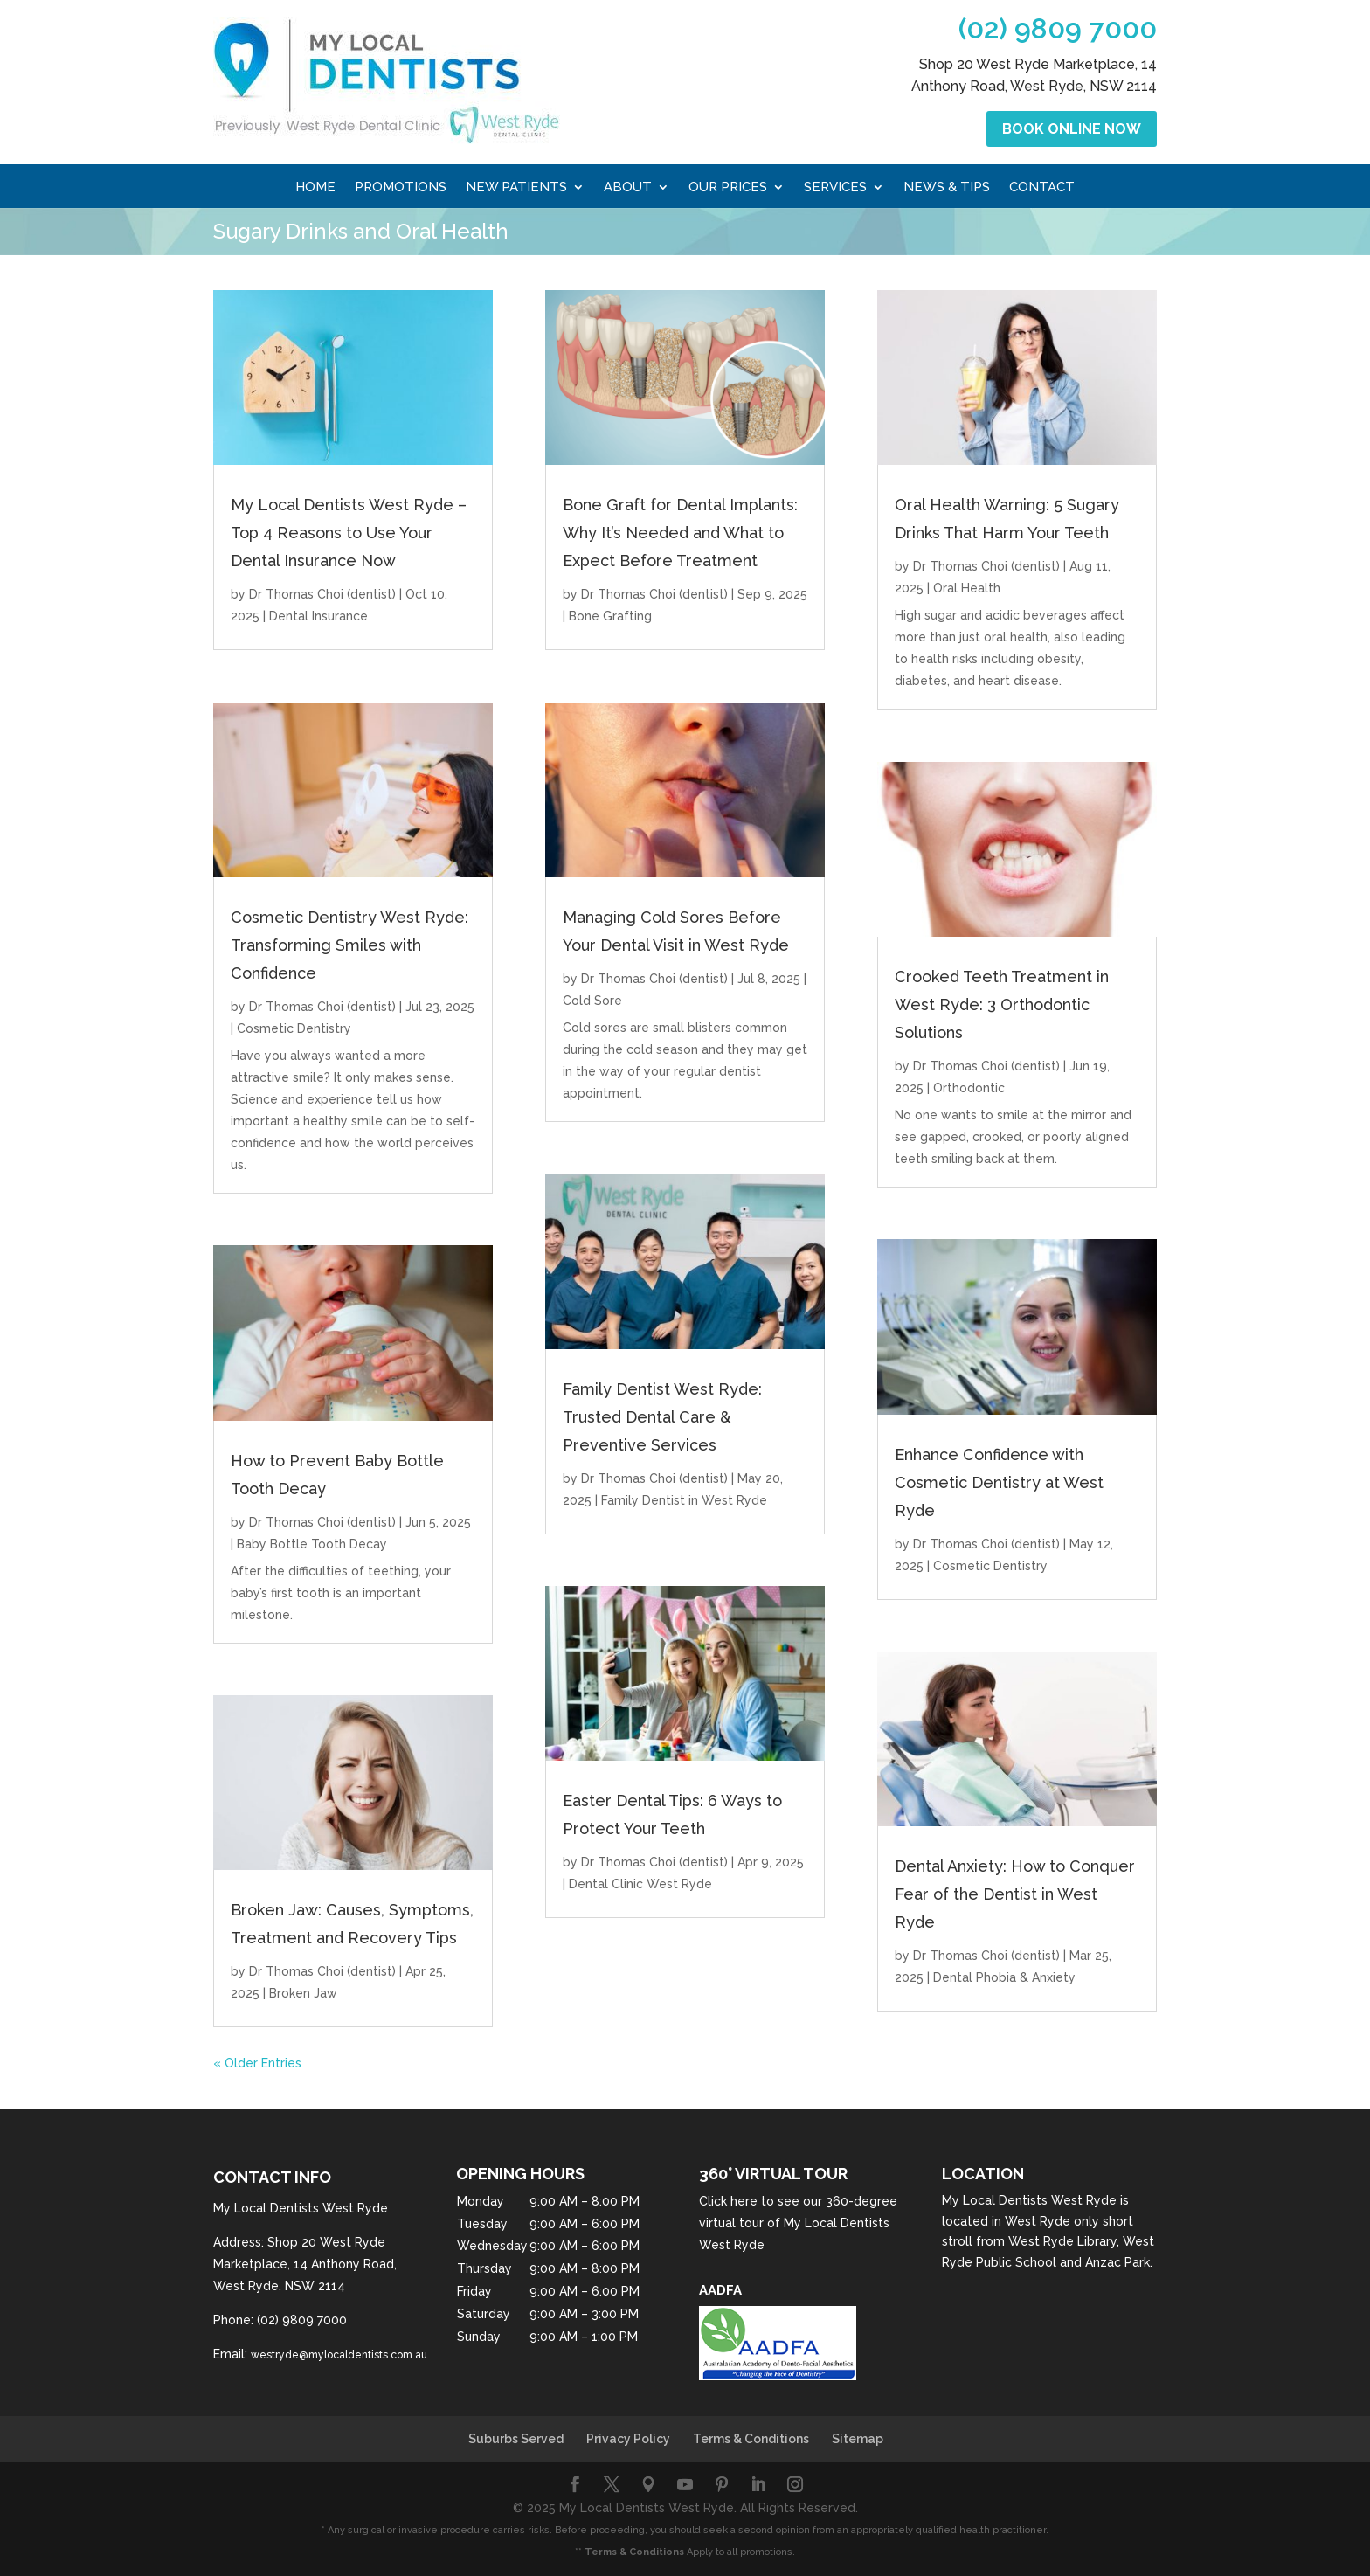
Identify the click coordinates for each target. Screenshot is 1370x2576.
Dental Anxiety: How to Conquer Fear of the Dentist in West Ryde (1015, 1894)
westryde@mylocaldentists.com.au (339, 2355)
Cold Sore (592, 1001)
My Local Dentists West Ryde (1029, 2200)
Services (835, 188)
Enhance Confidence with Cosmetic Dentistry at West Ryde (999, 1482)
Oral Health (966, 588)
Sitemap (857, 2439)
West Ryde (1037, 2221)
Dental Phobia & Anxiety (1004, 1977)
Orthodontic (969, 1088)
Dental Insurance (318, 616)
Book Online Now (1071, 129)
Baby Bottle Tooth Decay (312, 1544)
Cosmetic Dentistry (294, 1028)
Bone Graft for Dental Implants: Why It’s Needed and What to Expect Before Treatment (680, 532)
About (628, 188)
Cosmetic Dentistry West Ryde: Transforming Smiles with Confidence (349, 945)
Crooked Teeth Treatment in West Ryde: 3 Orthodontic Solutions (1002, 1004)
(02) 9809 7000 (1057, 28)
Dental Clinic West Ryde (640, 1884)
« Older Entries (257, 2063)
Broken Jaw (303, 1993)
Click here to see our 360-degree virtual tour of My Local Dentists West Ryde (798, 2223)
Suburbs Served (516, 2439)
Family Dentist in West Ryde (684, 1500)
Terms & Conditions (751, 2439)
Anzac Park (1117, 2262)
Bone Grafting (610, 616)
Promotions (400, 188)
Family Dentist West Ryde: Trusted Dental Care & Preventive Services (662, 1417)
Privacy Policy (628, 2439)
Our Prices (727, 188)
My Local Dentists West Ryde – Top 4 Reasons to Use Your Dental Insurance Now (349, 532)
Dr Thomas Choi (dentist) (322, 594)
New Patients (516, 188)
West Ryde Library (1062, 2241)
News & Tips (946, 188)
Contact (1042, 188)
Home (315, 188)
